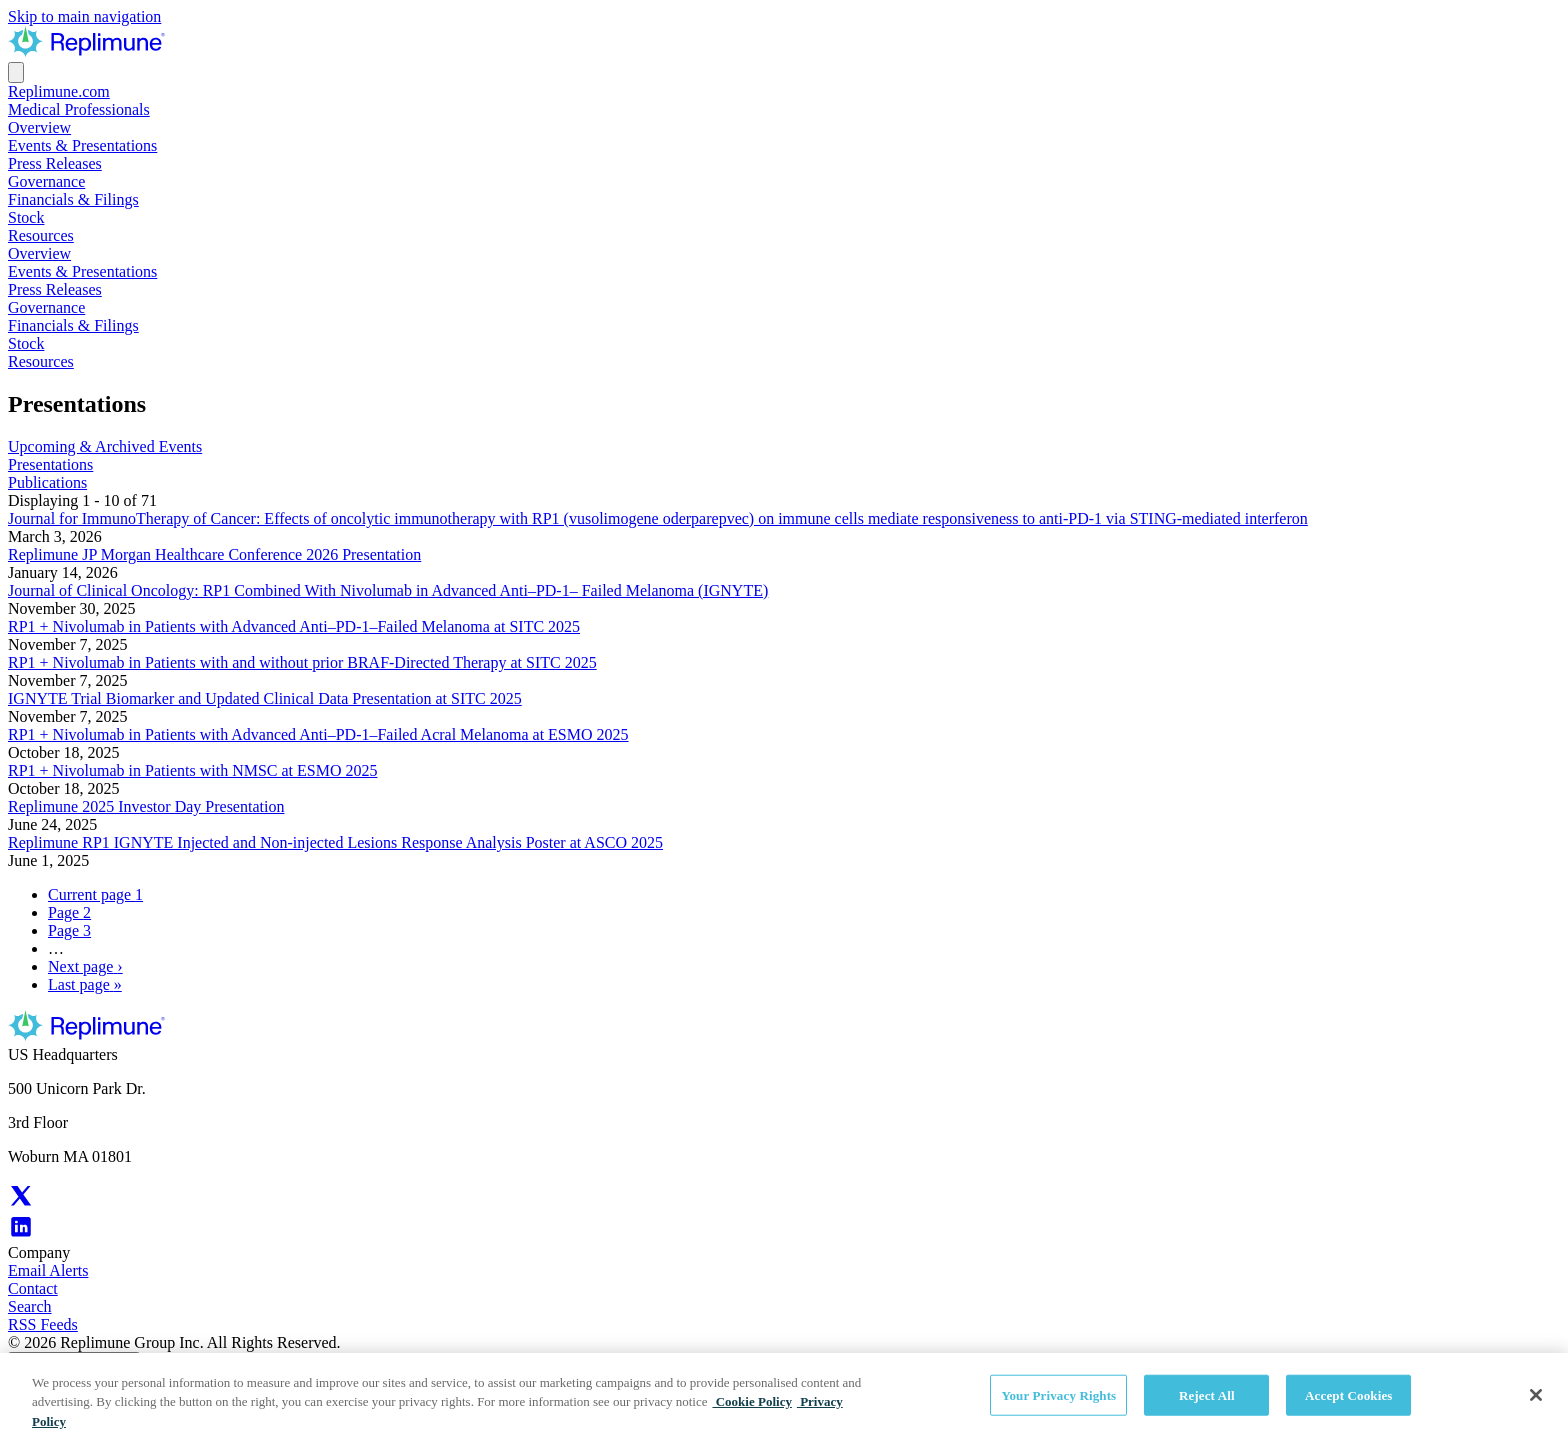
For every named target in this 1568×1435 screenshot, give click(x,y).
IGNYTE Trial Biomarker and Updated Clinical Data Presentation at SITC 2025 (265, 698)
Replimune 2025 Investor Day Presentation (146, 806)
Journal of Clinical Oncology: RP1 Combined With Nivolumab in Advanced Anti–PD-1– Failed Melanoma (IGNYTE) (388, 590)
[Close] (1536, 1407)
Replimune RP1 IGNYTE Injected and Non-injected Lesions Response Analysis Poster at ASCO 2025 (335, 842)
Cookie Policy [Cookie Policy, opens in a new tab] (751, 1413)
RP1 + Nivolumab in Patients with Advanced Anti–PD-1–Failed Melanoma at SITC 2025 (294, 626)
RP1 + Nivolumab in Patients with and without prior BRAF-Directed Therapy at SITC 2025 (302, 662)
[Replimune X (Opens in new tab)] (21, 1203)
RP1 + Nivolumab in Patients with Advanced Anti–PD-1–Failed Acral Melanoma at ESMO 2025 (318, 734)
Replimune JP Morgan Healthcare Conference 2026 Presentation (214, 554)
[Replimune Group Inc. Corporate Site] (86, 52)
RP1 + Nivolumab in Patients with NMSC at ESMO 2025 (193, 770)
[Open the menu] (16, 72)
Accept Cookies (1348, 1407)
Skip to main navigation (84, 16)
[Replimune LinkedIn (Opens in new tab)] (21, 1234)
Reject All (1207, 1407)
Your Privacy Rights (74, 1362)
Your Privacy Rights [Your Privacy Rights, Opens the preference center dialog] (1058, 1407)
